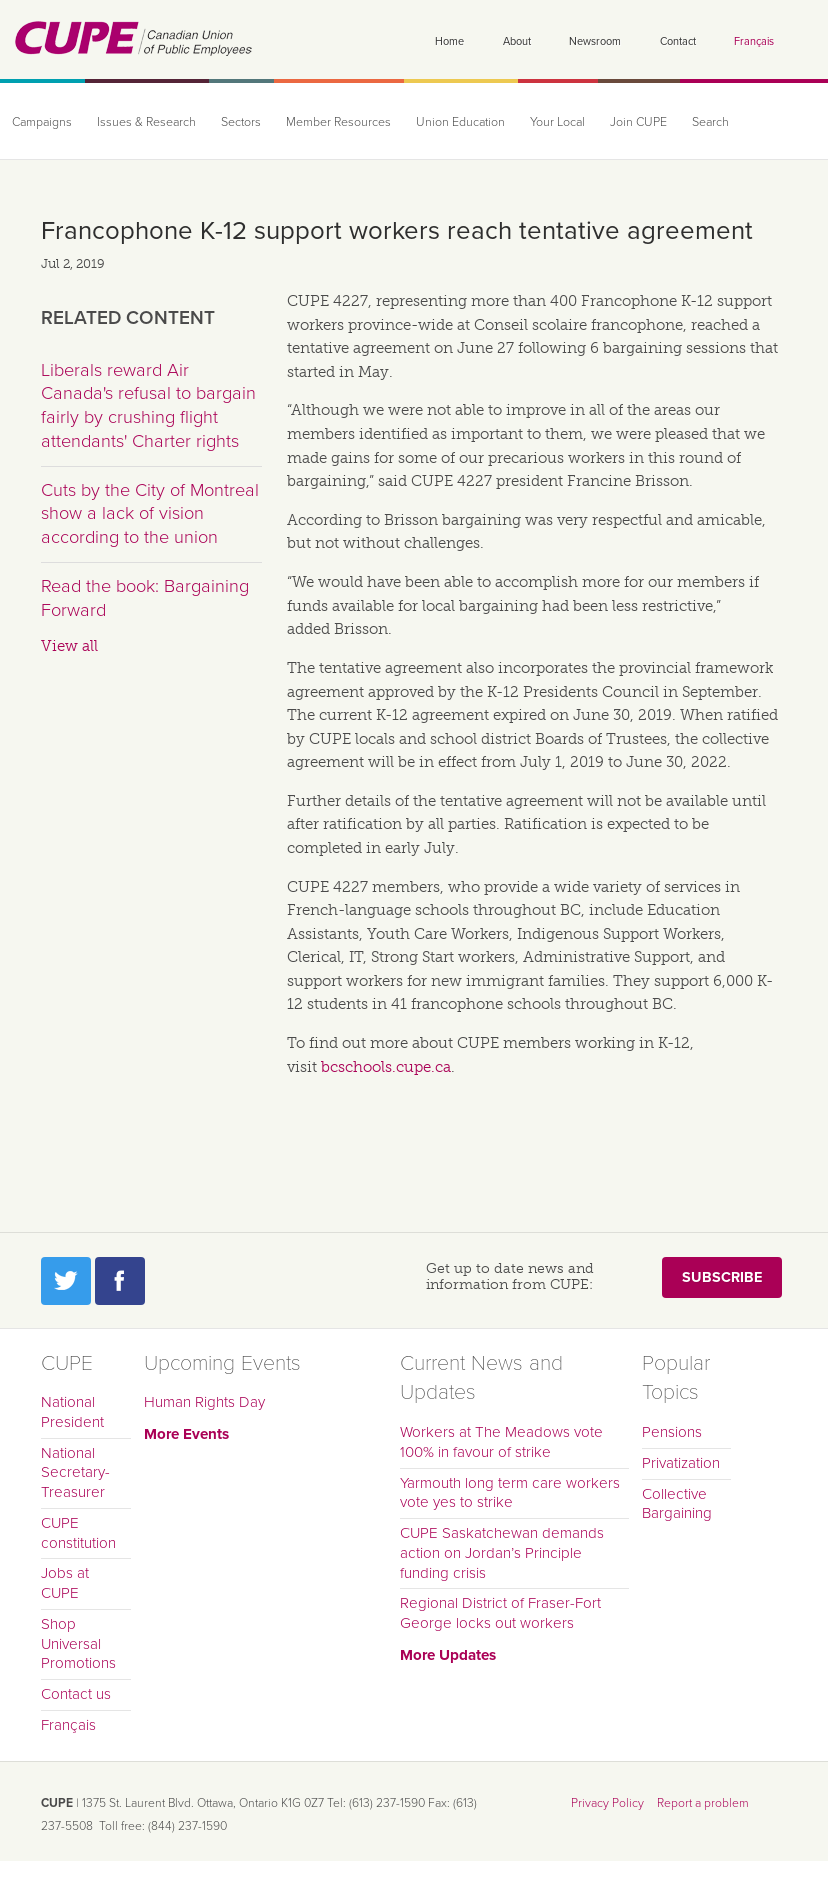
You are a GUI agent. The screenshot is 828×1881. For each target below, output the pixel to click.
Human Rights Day (204, 1402)
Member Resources (338, 122)
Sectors (241, 122)
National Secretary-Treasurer (75, 1473)
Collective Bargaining (677, 1504)
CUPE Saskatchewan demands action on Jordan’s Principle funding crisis (502, 1553)
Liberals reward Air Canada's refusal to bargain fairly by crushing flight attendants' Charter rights (148, 405)
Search (710, 122)
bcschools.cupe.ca (386, 1067)
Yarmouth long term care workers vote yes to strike (510, 1493)
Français (754, 41)
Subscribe (722, 1277)
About (517, 41)
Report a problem (703, 1803)
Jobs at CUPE (65, 1583)
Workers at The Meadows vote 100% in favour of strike (501, 1442)
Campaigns (42, 122)
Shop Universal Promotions (78, 1644)
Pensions (672, 1432)
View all (69, 646)
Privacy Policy (607, 1803)
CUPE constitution (78, 1533)
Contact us (76, 1694)
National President (72, 1412)
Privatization (681, 1463)
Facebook (120, 1281)
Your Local (557, 122)
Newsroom (595, 41)
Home (449, 41)
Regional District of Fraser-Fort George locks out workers (500, 1613)
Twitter (66, 1281)
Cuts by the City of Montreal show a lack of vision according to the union (150, 513)
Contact (678, 41)
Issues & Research (146, 122)
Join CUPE (638, 122)
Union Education (460, 122)
